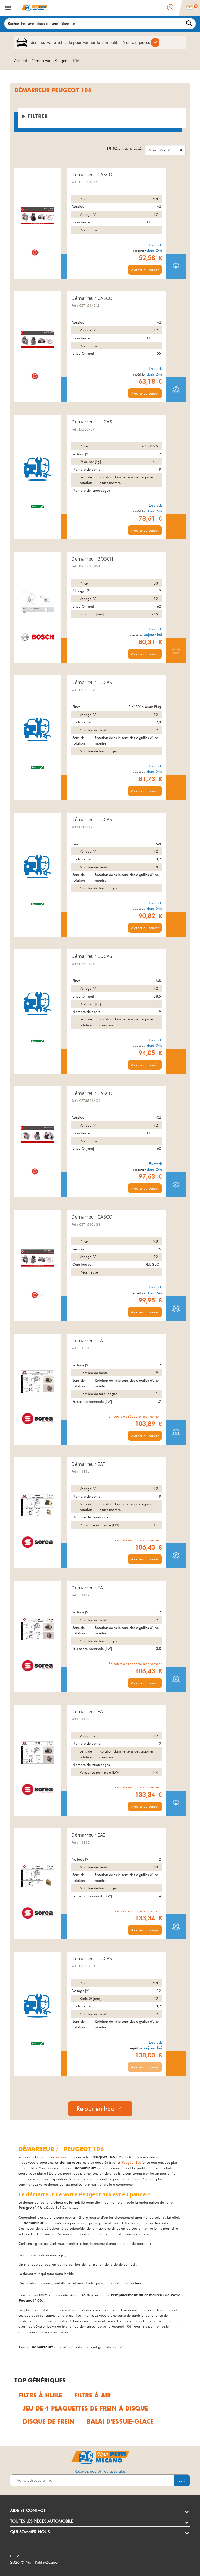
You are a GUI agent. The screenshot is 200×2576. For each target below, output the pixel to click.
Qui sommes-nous (30, 2531)
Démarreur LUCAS (91, 422)
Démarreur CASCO (92, 174)
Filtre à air (92, 2396)
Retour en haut (100, 2108)
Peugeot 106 (132, 2162)
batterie (174, 2321)
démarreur (64, 2157)
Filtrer (38, 116)
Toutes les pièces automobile (41, 2521)
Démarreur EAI (88, 1340)
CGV (14, 2556)
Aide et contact (27, 2510)
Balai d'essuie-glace (120, 2422)
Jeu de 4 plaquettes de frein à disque (85, 2409)
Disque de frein (48, 2422)
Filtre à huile (40, 2396)
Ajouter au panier (145, 270)
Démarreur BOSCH (92, 559)
